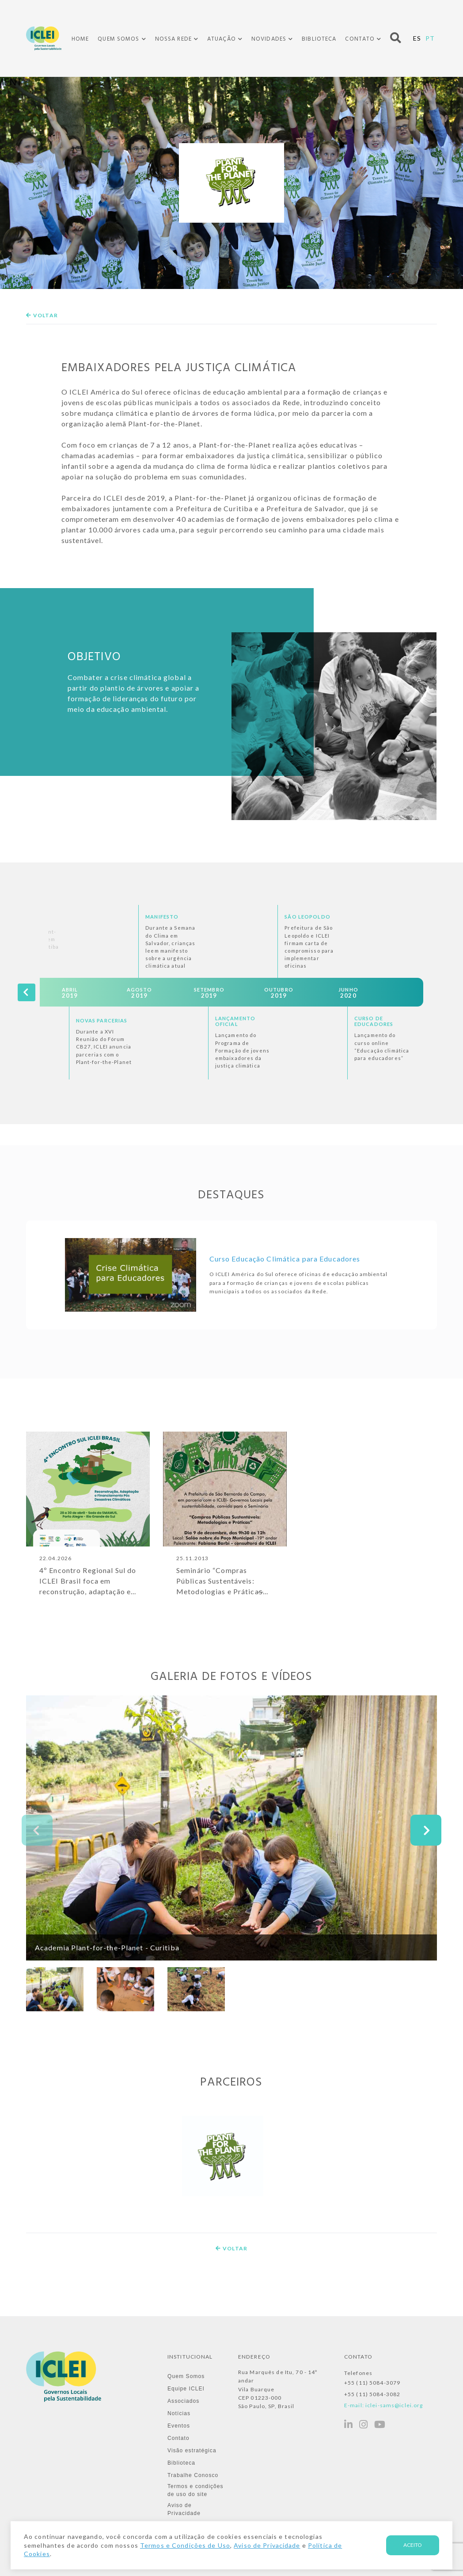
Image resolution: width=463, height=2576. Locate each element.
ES (417, 38)
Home (80, 39)
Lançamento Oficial (235, 1021)
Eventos (178, 2426)
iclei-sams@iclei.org (394, 2405)
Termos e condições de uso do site (195, 2490)
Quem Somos (118, 39)
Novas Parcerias (102, 1020)
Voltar (42, 315)
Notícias (178, 2413)
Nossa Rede (173, 39)
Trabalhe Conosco (192, 2475)
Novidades (268, 39)
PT (430, 38)
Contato (360, 39)
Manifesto (161, 916)
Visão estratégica (191, 2450)
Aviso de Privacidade (184, 2509)
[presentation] (26, 992)
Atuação (221, 39)
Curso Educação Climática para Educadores (285, 1258)
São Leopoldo (307, 916)
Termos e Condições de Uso (185, 2545)
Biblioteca (319, 39)
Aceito (412, 2545)
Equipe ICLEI (186, 2389)
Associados (183, 2401)
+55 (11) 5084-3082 (372, 2394)
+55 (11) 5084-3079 (372, 2382)
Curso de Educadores (373, 1021)
